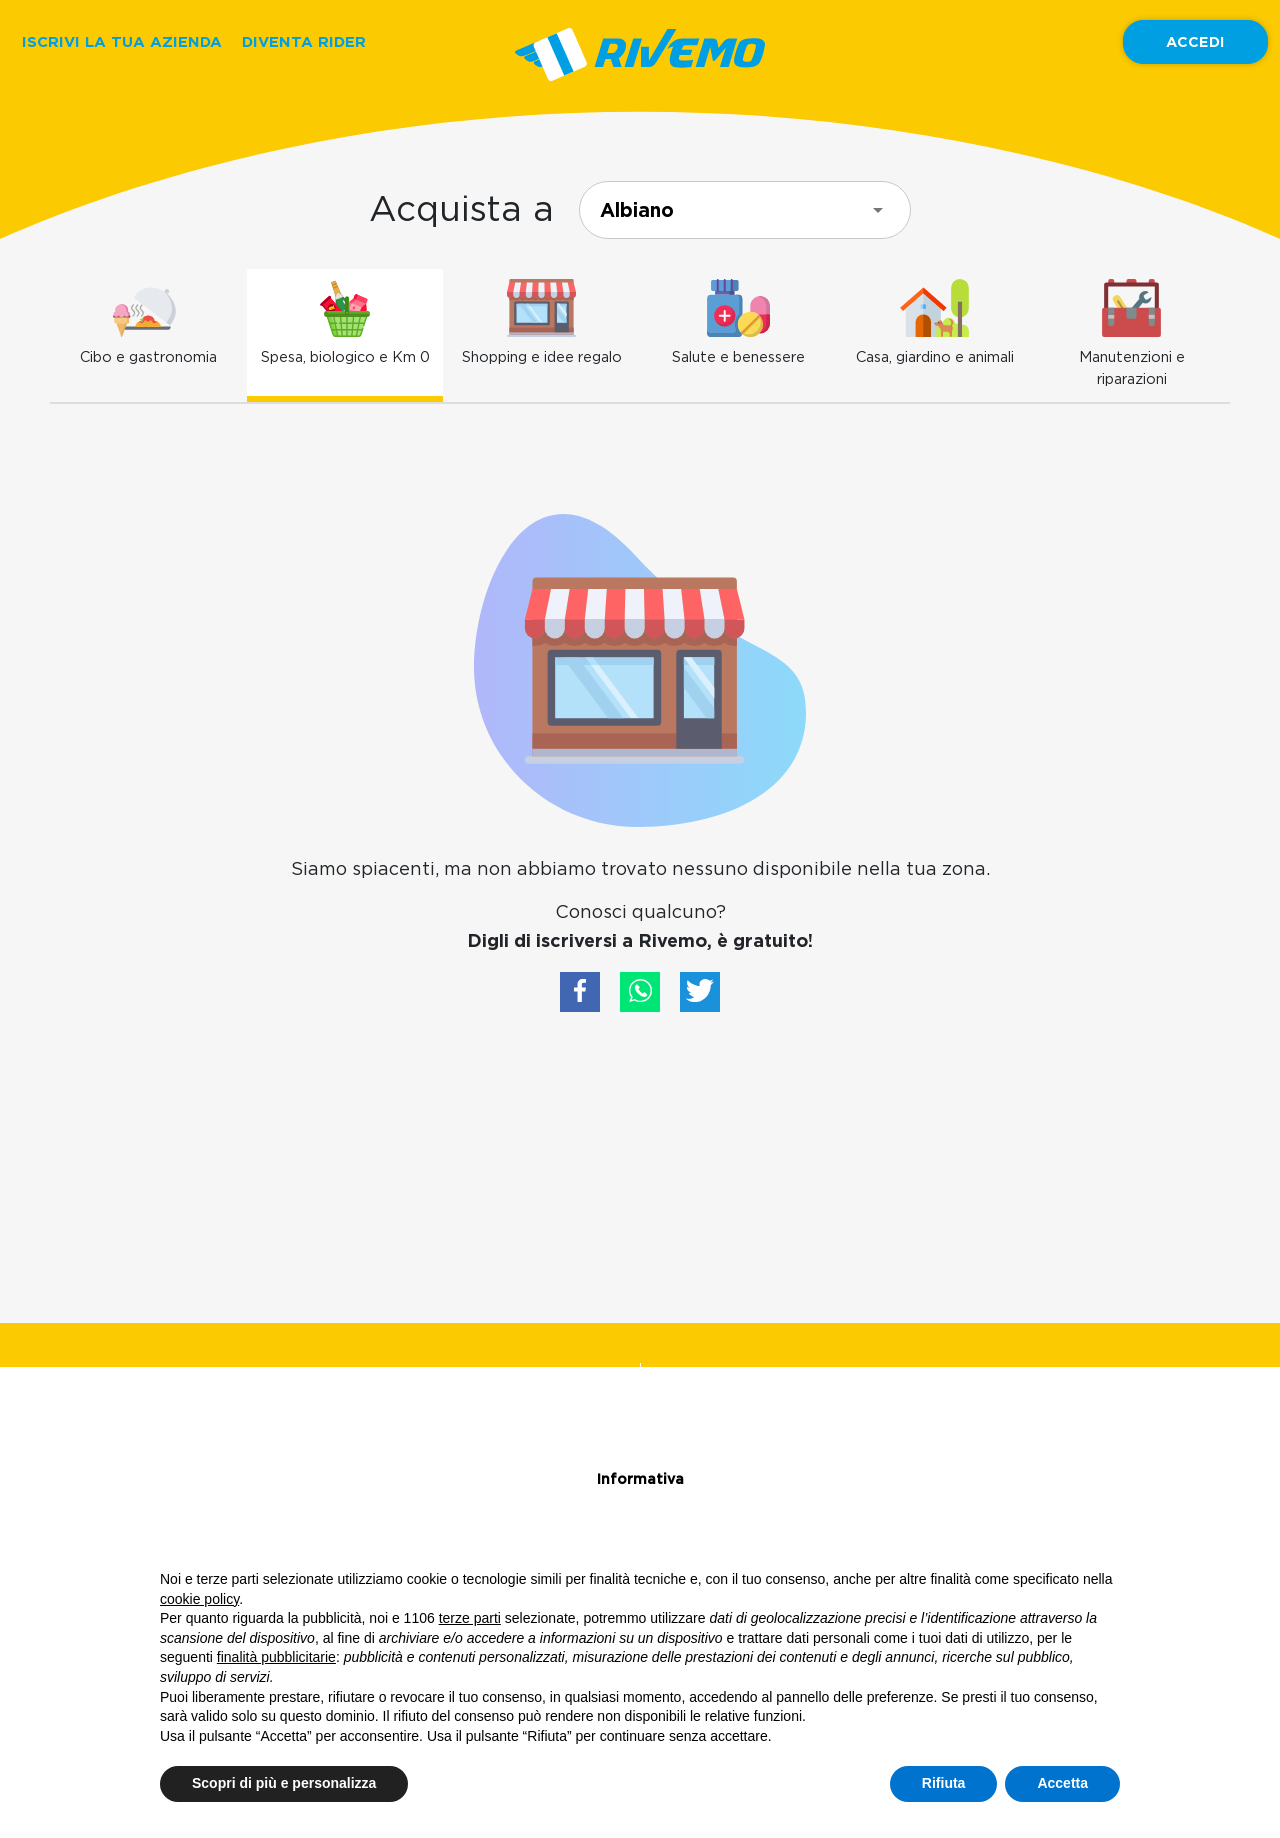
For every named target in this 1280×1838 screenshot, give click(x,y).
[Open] (878, 210)
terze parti (470, 1618)
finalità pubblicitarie (276, 1657)
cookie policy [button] (199, 1599)
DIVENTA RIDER (304, 41)
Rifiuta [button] (944, 1783)
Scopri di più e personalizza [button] (284, 1783)
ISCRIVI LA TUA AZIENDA (122, 41)
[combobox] (745, 210)
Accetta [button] (1062, 1783)
